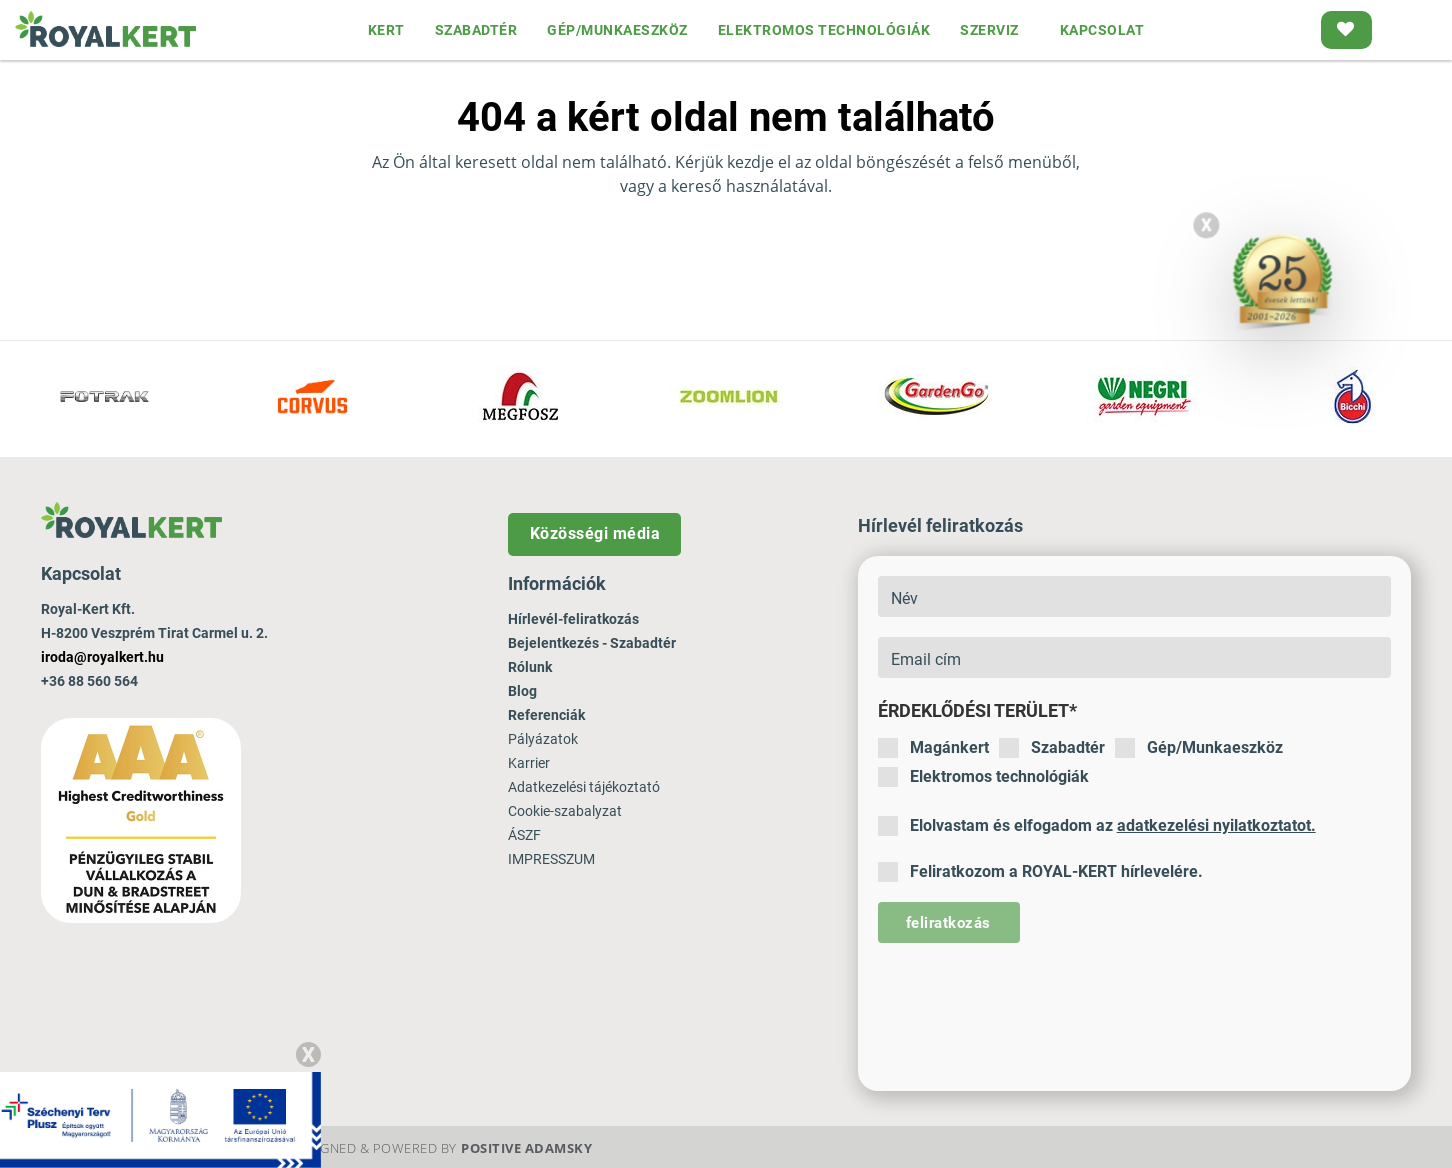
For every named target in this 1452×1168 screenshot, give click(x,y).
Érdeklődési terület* (977, 710)
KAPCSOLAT (1102, 30)
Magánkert (933, 748)
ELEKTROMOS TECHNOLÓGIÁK (824, 30)
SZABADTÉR (476, 30)
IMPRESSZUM (551, 859)
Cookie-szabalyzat (565, 811)
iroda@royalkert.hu (102, 657)
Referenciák (546, 715)
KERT (386, 30)
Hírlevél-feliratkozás (573, 619)
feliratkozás (948, 923)
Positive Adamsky (526, 1148)
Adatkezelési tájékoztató (584, 787)
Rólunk (530, 667)
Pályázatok (543, 739)
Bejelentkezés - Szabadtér (592, 643)
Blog (522, 691)
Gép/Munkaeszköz (1199, 748)
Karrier (529, 763)
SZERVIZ (989, 30)
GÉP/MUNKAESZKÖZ (617, 30)
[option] (104, 399)
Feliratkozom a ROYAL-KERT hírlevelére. (1040, 872)
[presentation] (1030, 1002)
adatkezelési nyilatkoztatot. (1216, 825)
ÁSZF (524, 835)
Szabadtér (1052, 748)
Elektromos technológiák (983, 777)
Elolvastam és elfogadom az (1097, 826)
